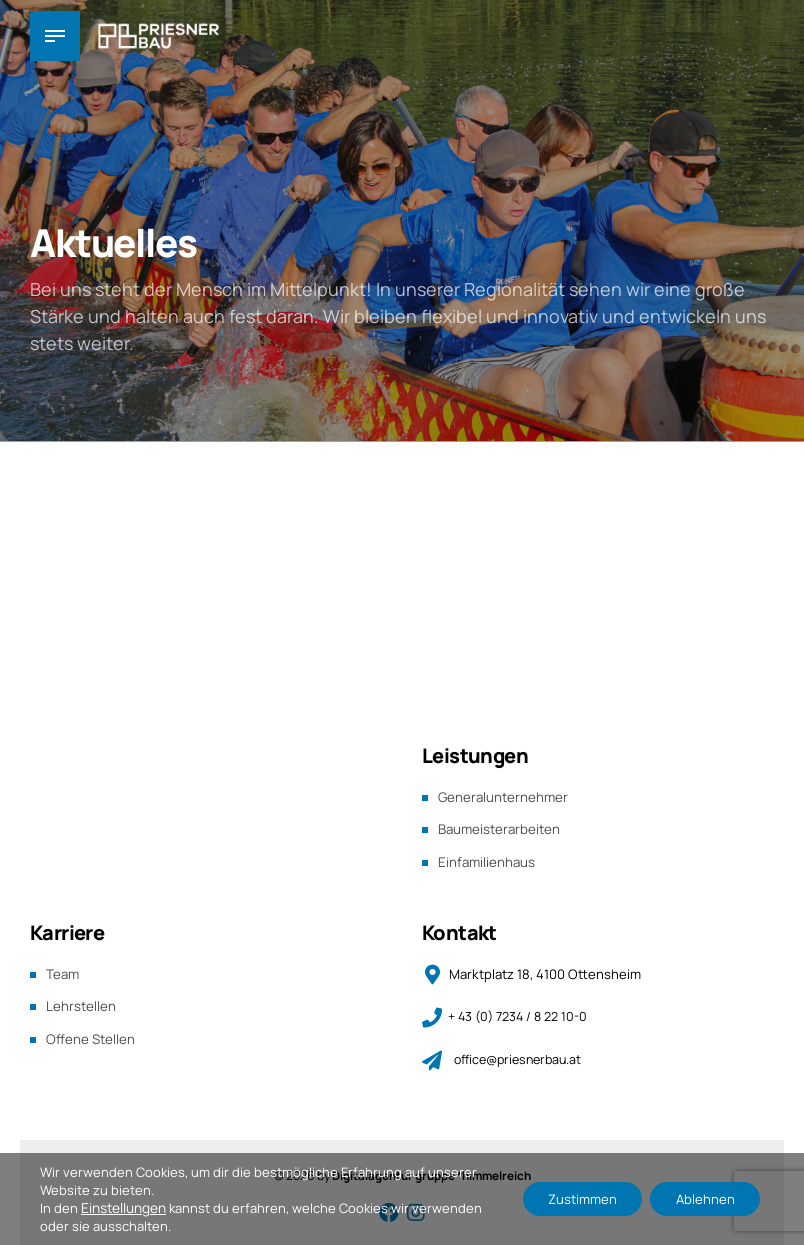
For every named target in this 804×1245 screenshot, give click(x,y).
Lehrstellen (81, 1002)
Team (63, 970)
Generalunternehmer (505, 796)
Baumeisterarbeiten (502, 827)
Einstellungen (123, 1208)
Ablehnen (700, 1198)
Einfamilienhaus (488, 859)
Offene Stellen (91, 1033)
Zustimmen (565, 1198)
